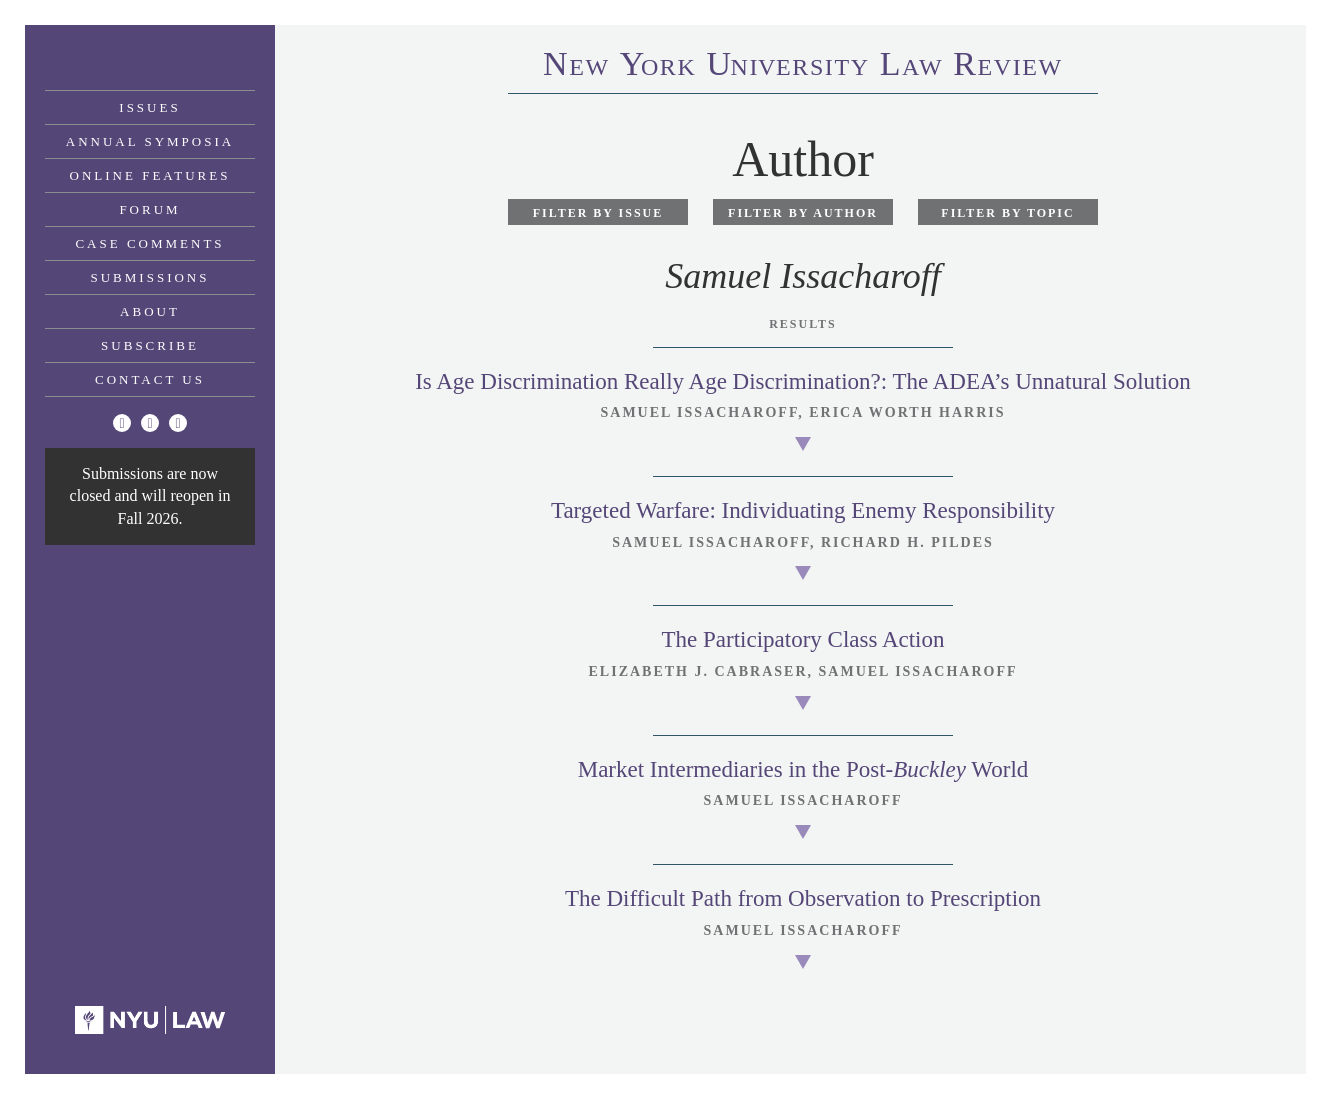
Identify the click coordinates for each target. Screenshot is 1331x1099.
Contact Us (150, 379)
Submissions (150, 277)
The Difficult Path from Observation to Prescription (803, 898)
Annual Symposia (150, 141)
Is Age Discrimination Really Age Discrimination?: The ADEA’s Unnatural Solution (803, 381)
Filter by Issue (598, 213)
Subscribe (150, 345)
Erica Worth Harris (907, 412)
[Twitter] (122, 423)
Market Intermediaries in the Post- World (803, 769)
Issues (149, 107)
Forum (149, 209)
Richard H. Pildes (907, 542)
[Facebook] (150, 423)
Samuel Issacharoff (700, 412)
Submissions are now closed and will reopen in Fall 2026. (150, 496)
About (150, 311)
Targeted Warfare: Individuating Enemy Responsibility (803, 510)
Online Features (150, 175)
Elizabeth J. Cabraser (698, 671)
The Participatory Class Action (803, 639)
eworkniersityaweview (803, 67)
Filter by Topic (1007, 213)
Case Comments (149, 243)
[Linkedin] (178, 423)
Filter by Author (803, 213)
